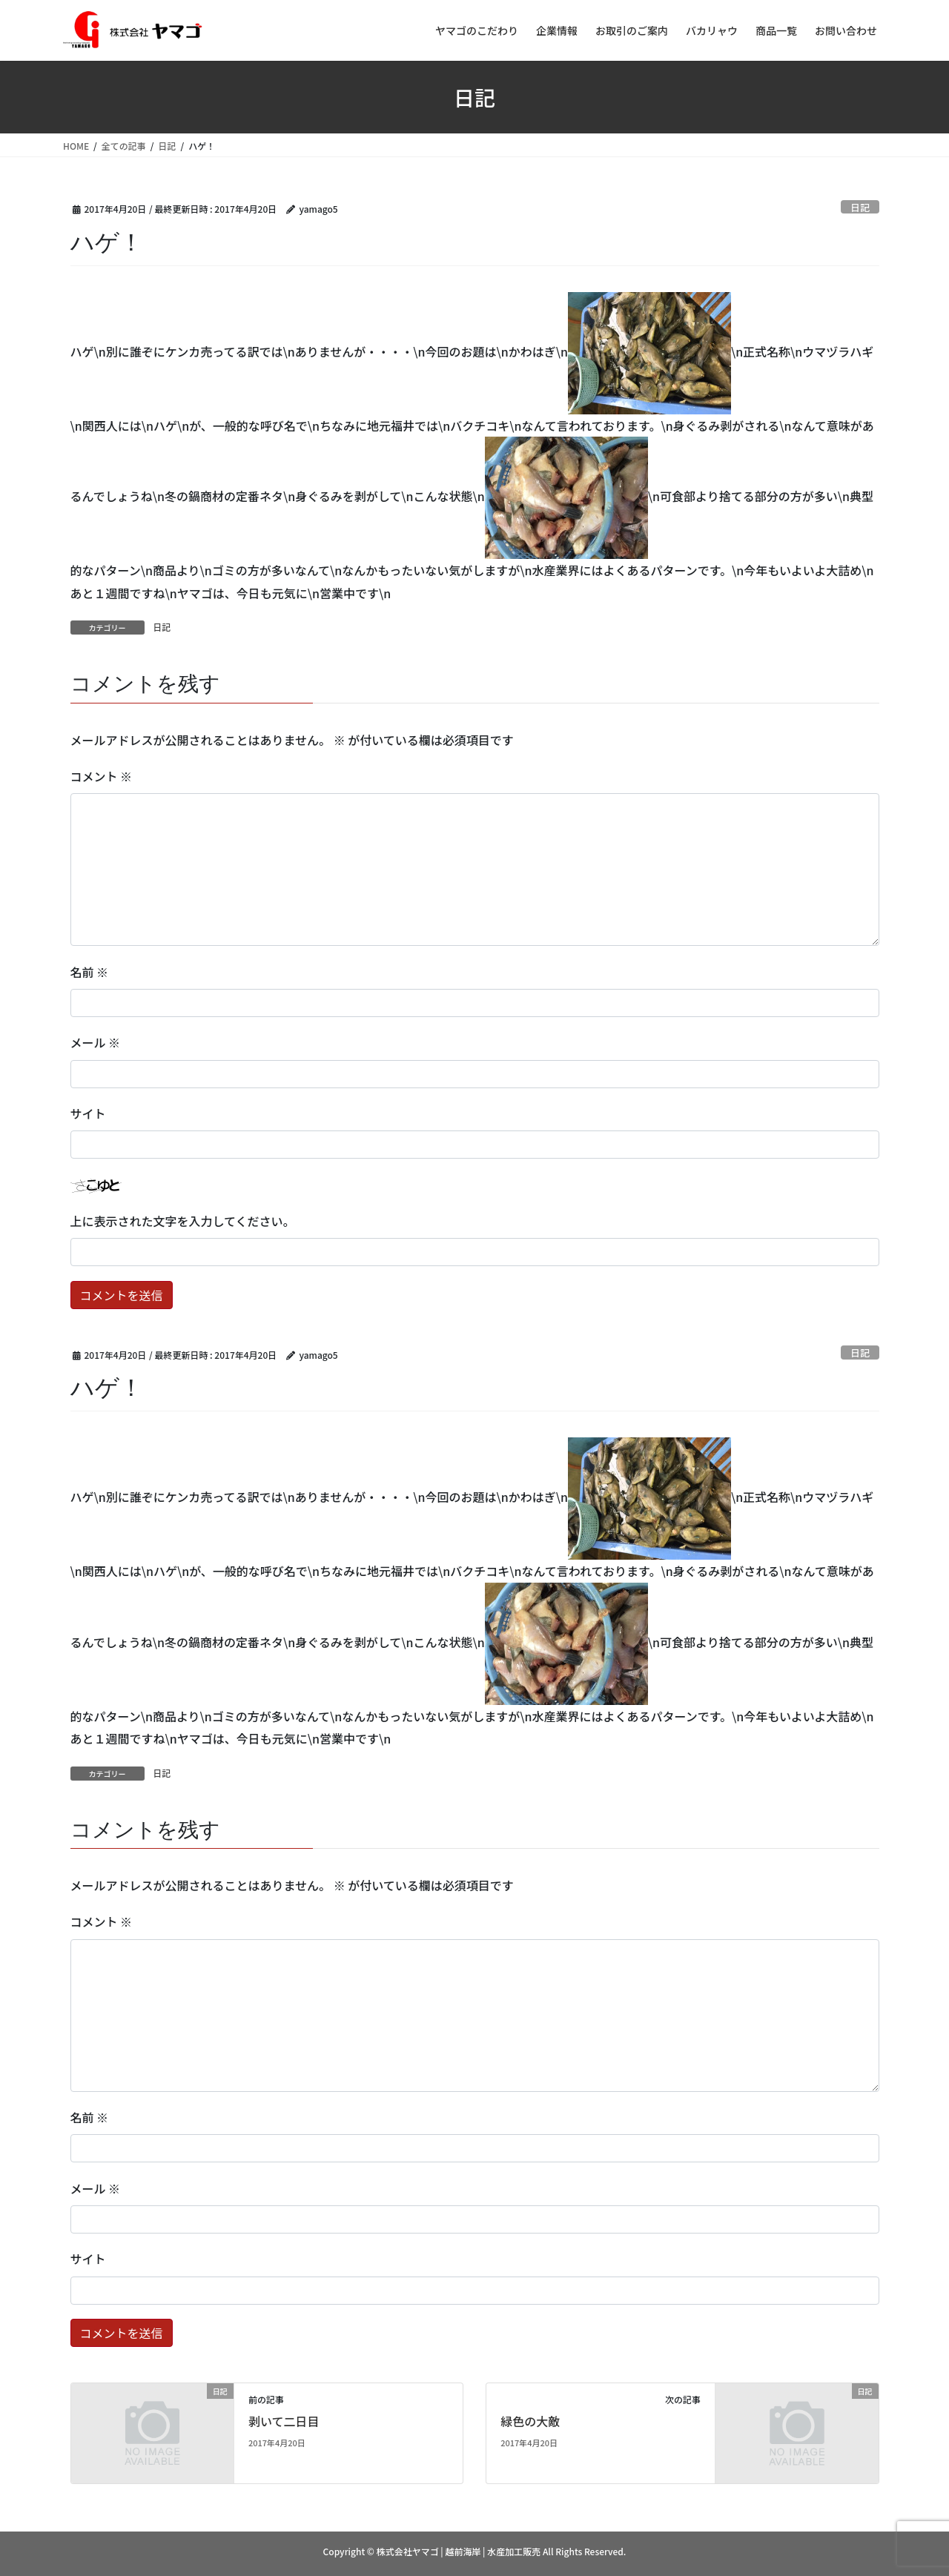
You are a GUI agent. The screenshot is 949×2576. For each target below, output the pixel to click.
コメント (101, 776)
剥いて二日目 (284, 2421)
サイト (88, 1113)
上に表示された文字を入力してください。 (182, 1221)
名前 (89, 972)
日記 (860, 207)
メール (95, 1042)
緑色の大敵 (530, 2421)
